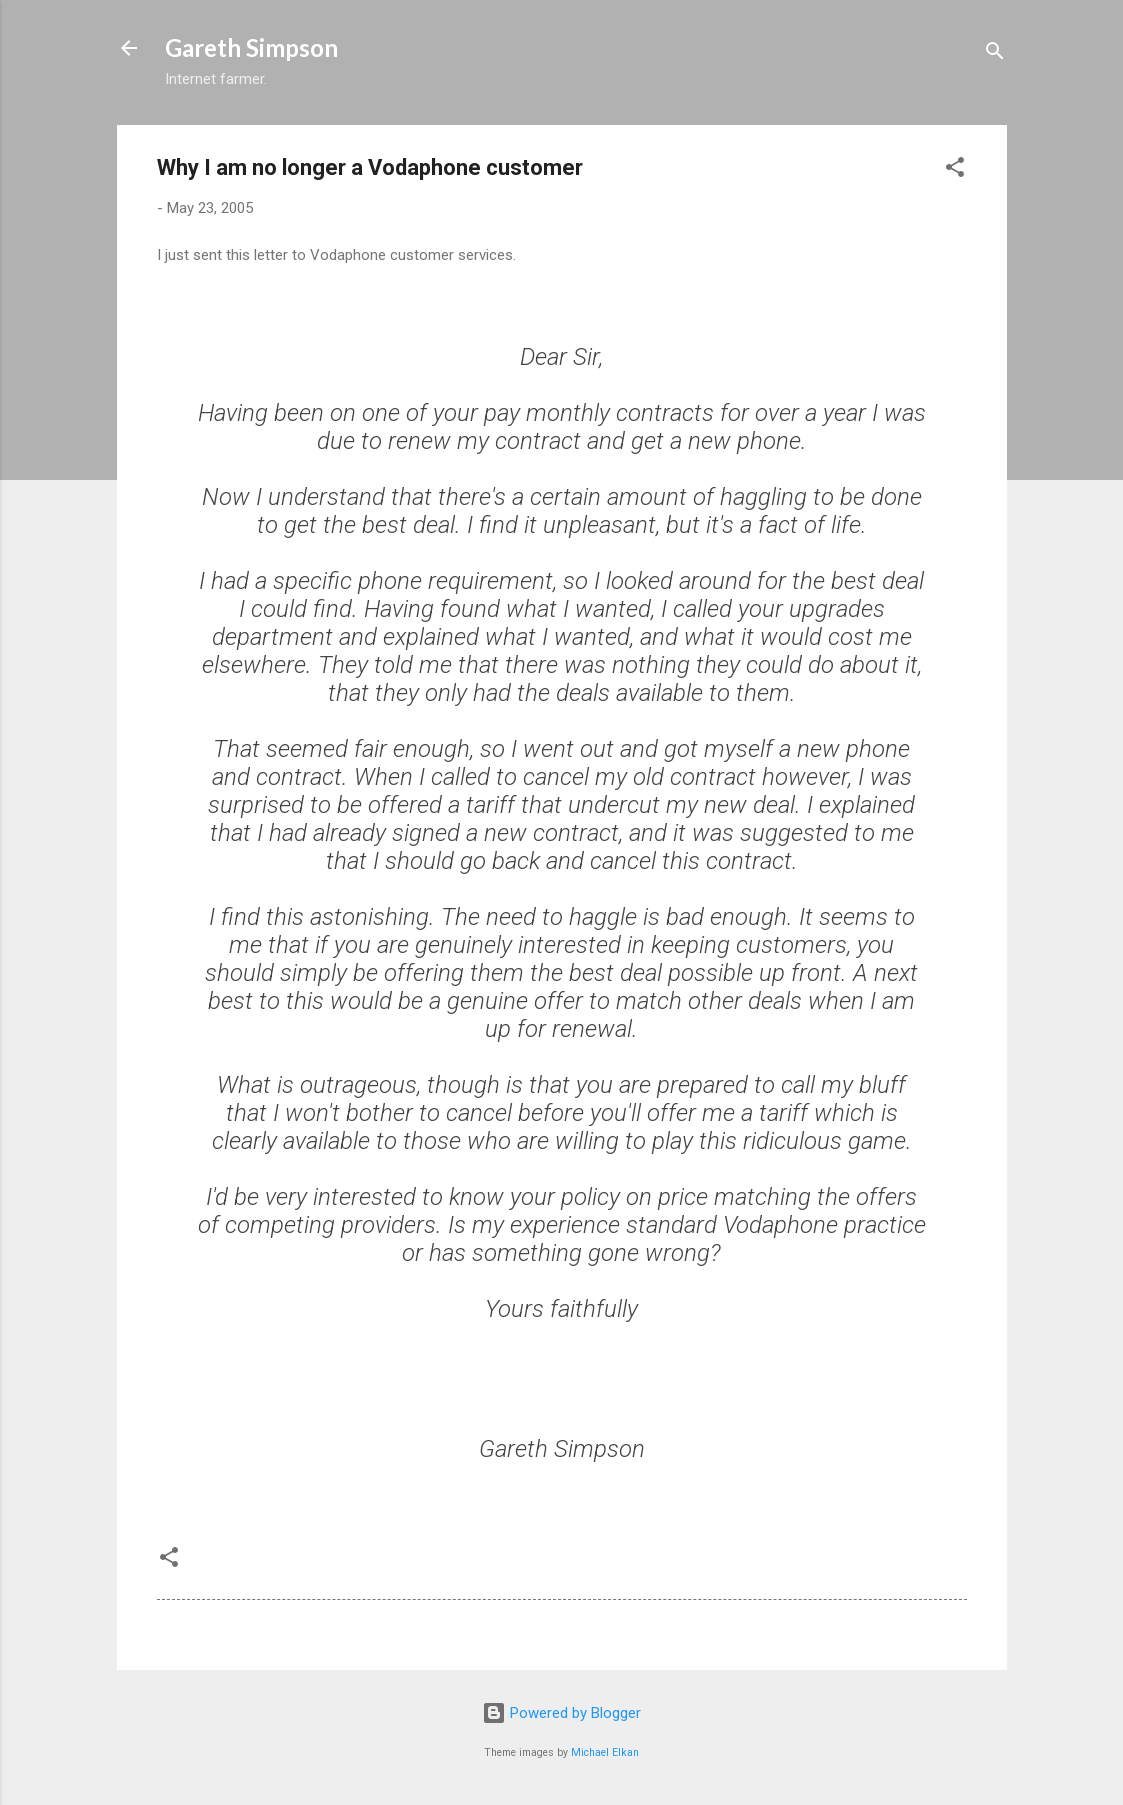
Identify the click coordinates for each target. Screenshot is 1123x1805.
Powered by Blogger (561, 1713)
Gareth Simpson (251, 47)
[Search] (995, 54)
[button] (955, 170)
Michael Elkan (605, 1752)
